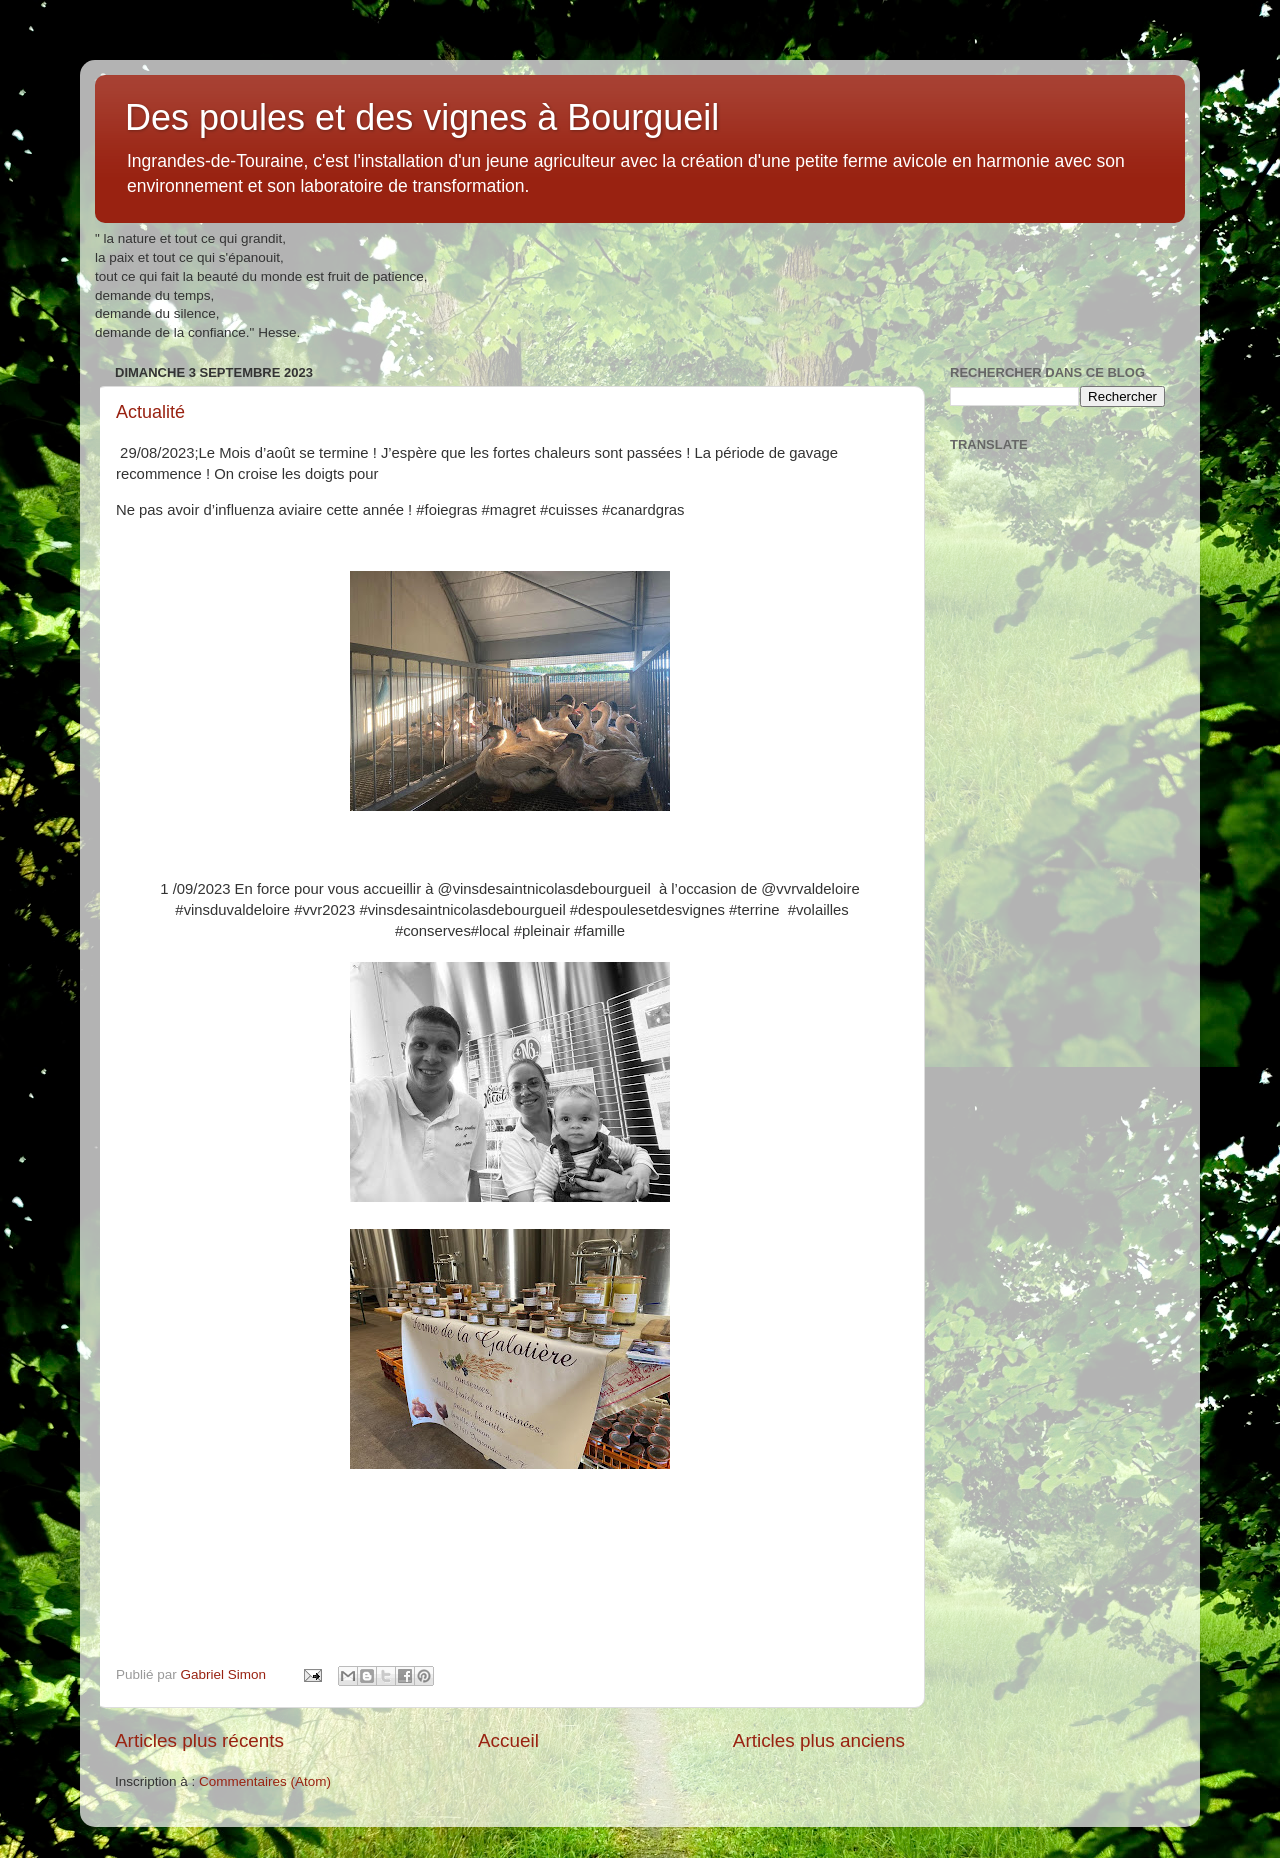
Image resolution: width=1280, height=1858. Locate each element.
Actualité (150, 412)
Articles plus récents (199, 1740)
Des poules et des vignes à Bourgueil (422, 117)
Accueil (508, 1740)
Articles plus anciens (819, 1740)
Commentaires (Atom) (265, 1781)
